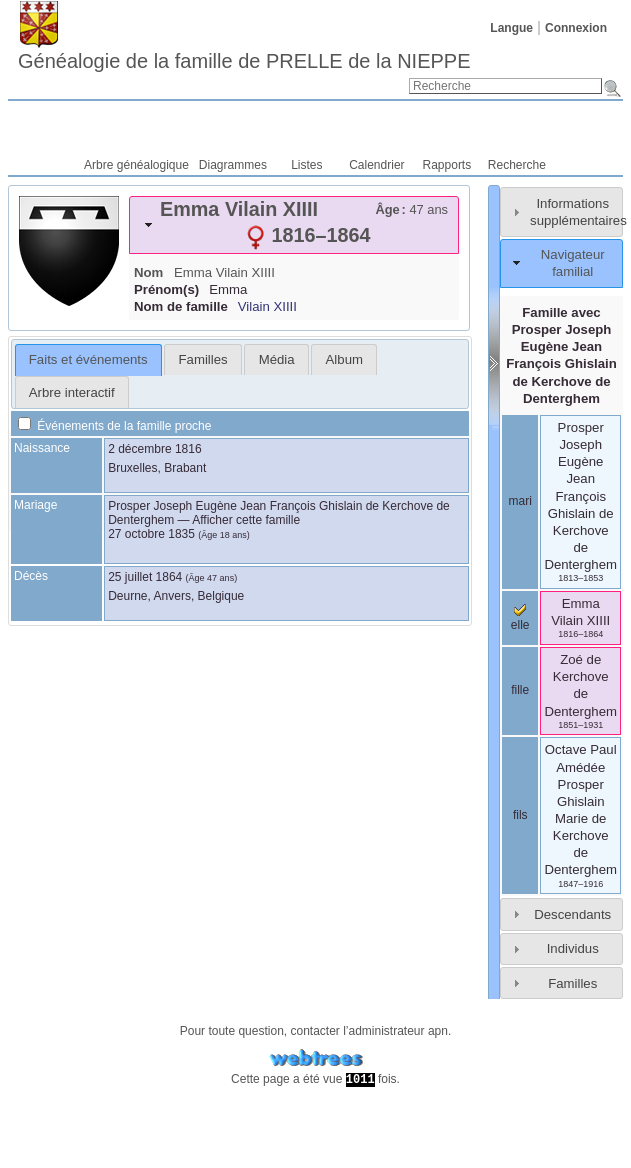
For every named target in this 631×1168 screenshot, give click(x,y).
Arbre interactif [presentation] (72, 392)
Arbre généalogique (136, 165)
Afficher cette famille (246, 520)
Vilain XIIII (267, 306)
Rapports (447, 165)
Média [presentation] (277, 359)
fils (520, 815)
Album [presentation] (344, 359)
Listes (306, 165)
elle (520, 618)
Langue (511, 28)
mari (520, 501)
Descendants (572, 914)
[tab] (294, 225)
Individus (573, 948)
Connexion (576, 28)
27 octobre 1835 (151, 534)
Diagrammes (233, 165)
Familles (572, 983)
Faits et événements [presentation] (88, 359)
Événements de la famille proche (114, 426)
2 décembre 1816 (154, 449)
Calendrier (376, 165)
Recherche (517, 165)
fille (520, 690)
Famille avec (561, 355)
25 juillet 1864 (145, 577)
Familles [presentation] (203, 359)
